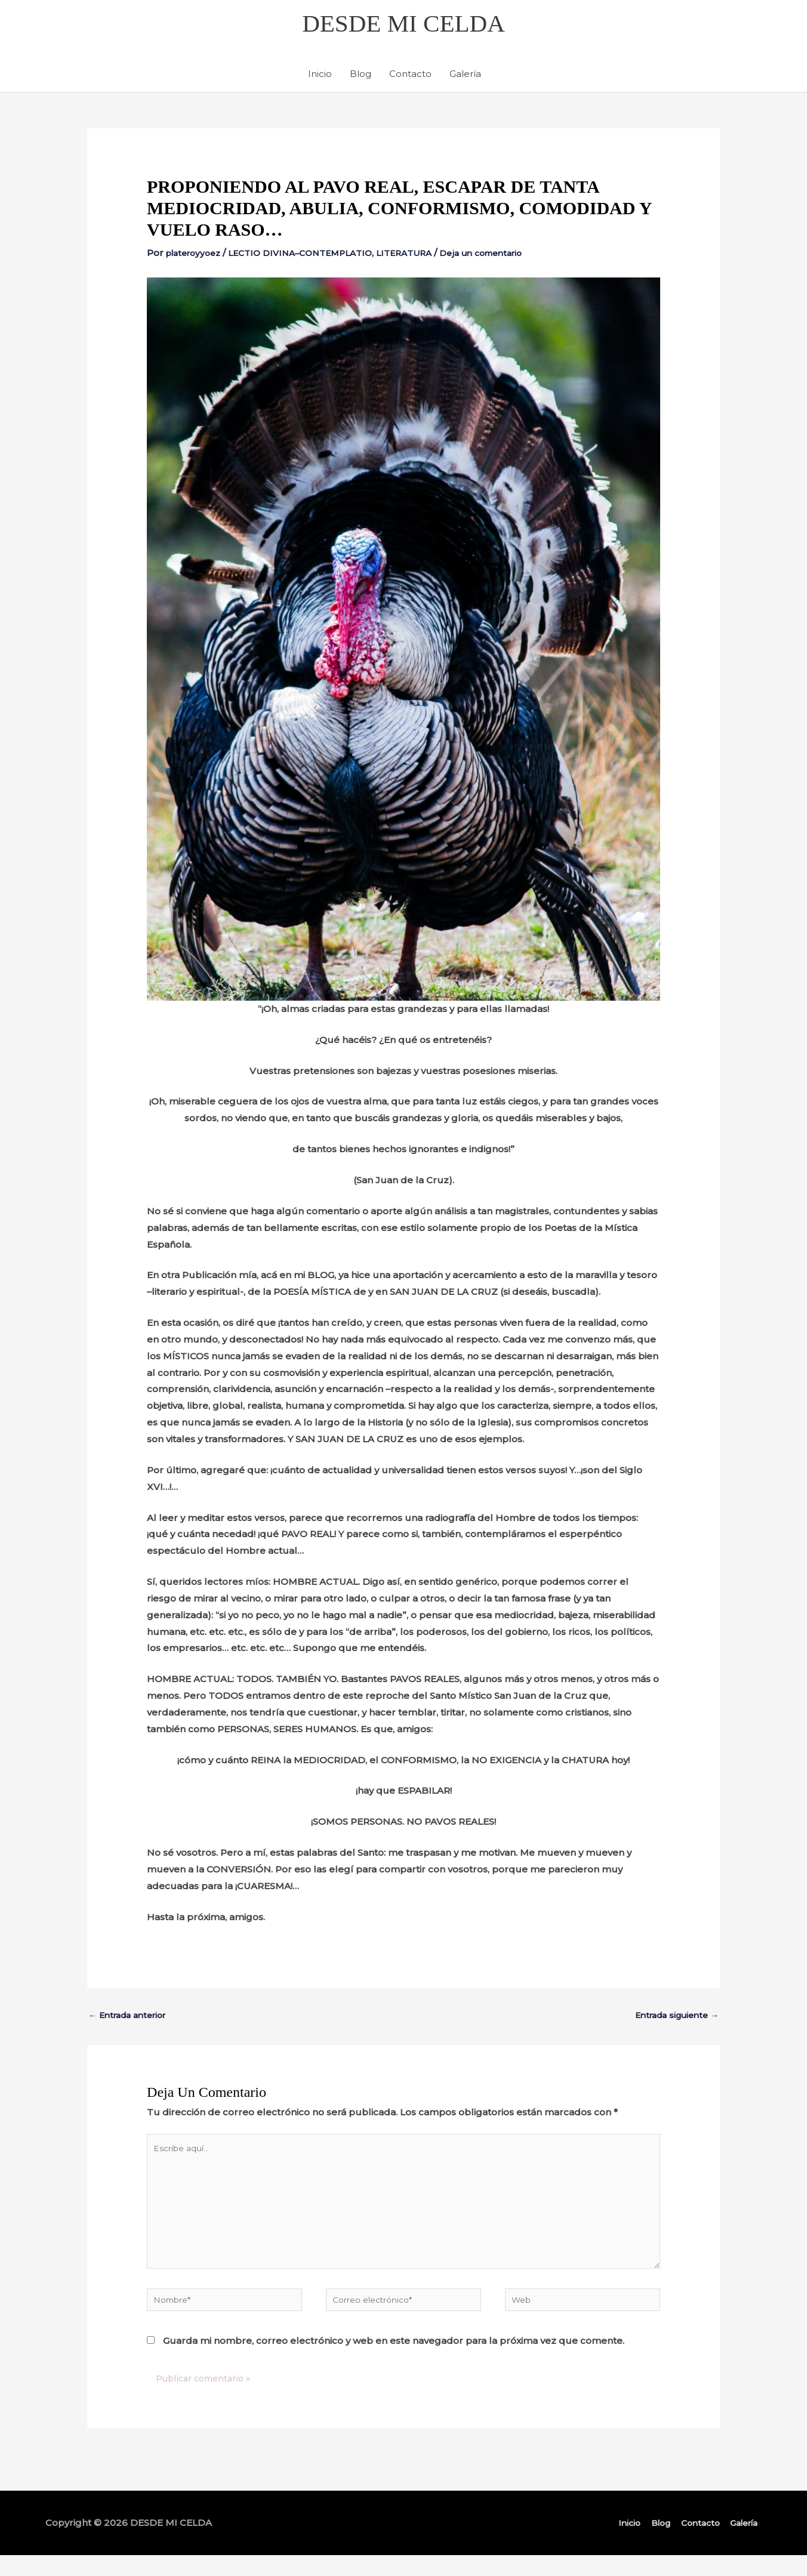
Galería (465, 76)
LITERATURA (425, 255)
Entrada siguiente (672, 2018)
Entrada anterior (131, 2018)
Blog (360, 76)
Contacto (410, 76)
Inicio (320, 76)
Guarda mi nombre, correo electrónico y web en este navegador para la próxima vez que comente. (393, 2361)
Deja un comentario (509, 255)
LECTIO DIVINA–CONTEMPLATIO (312, 255)
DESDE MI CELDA (403, 25)
